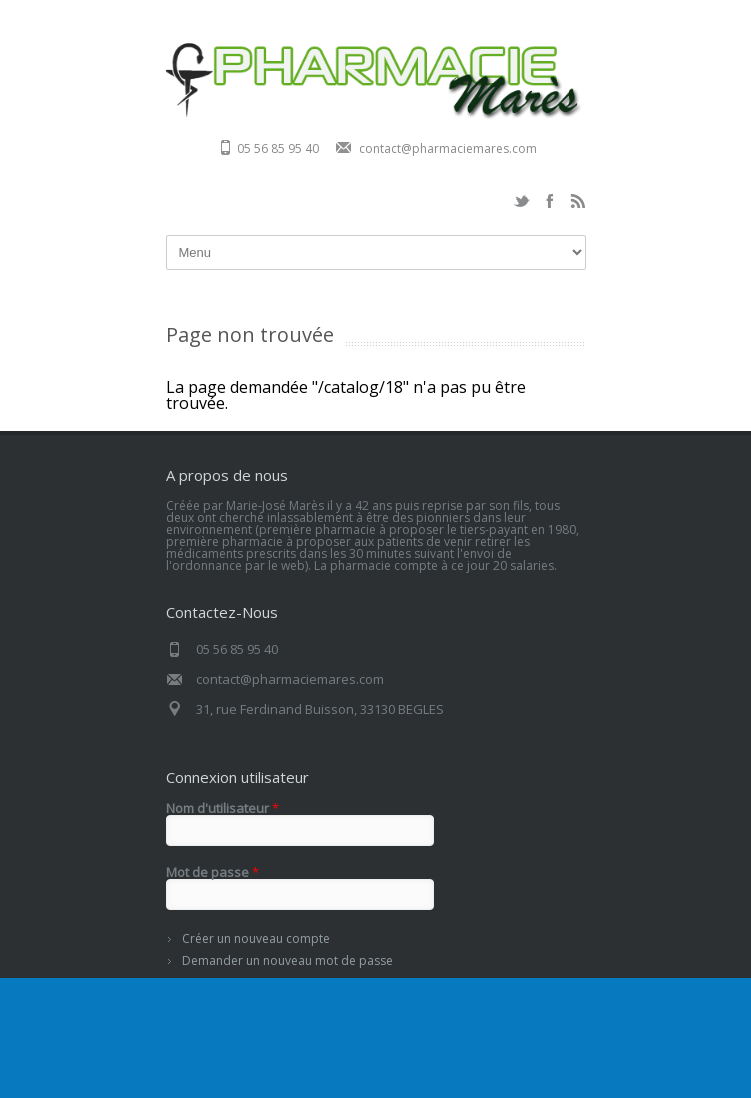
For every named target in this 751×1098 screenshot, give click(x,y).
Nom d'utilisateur (222, 808)
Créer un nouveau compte (256, 938)
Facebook (550, 201)
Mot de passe (212, 872)
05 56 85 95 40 (278, 148)
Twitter (522, 201)
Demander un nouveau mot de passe (287, 960)
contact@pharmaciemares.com (448, 148)
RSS (578, 201)
